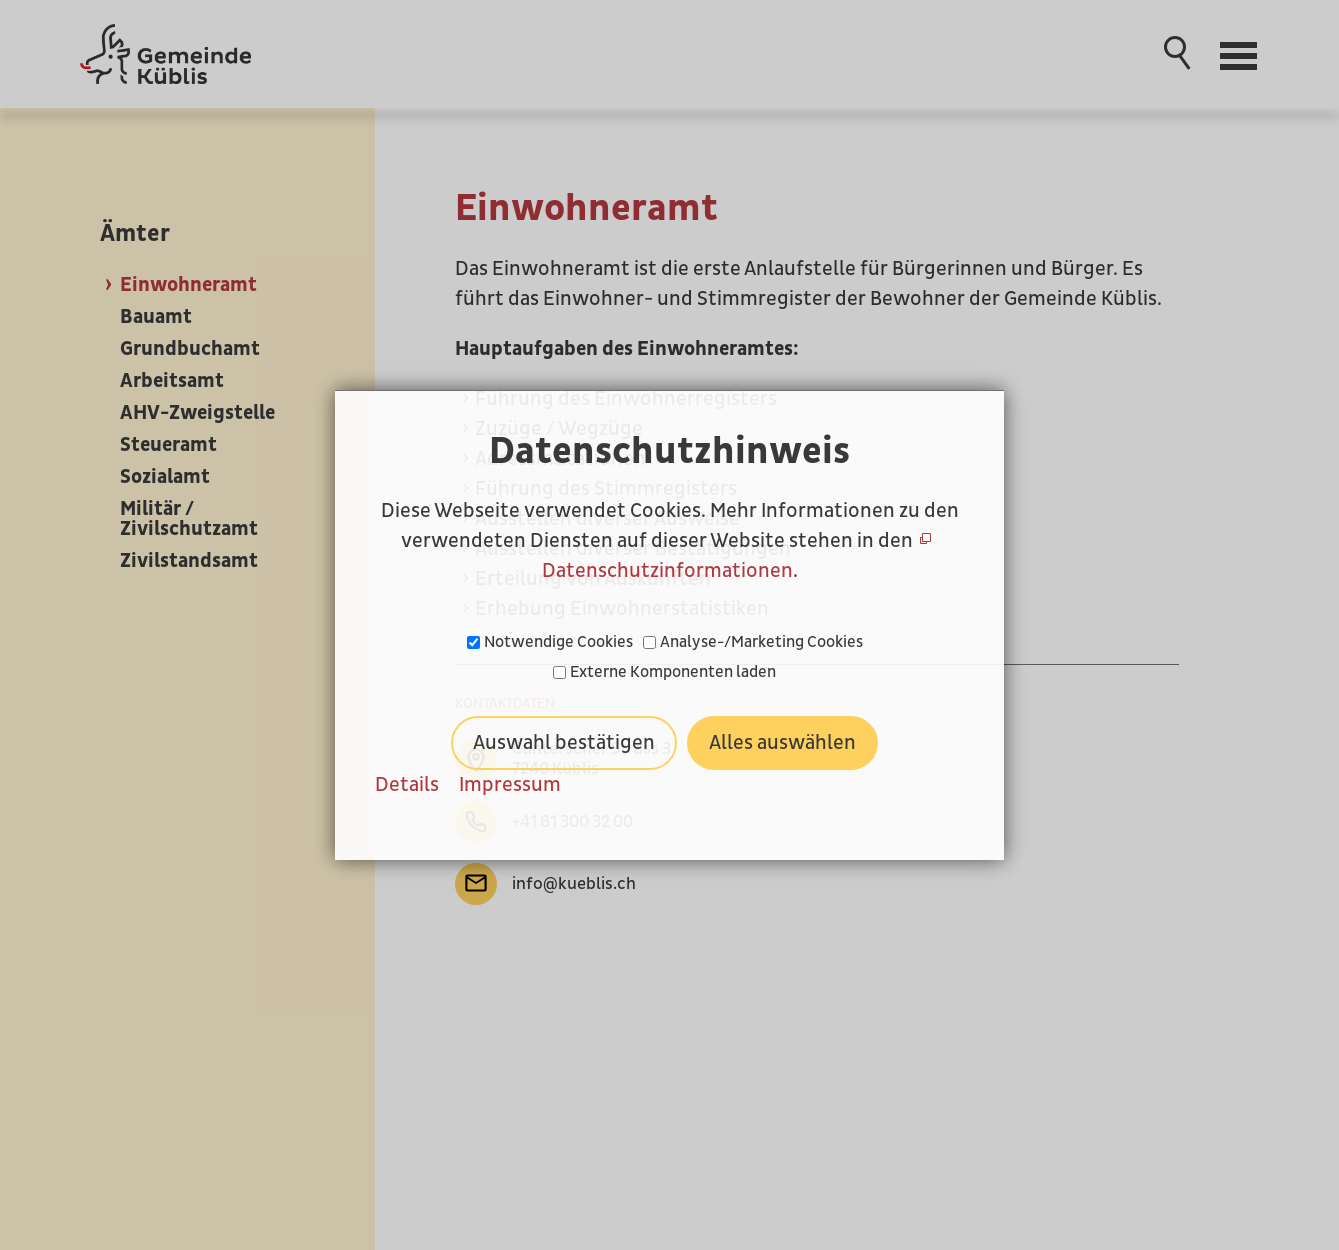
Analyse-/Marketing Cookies (761, 642)
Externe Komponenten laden (673, 672)
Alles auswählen (782, 743)
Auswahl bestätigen (564, 743)
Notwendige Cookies (558, 642)
